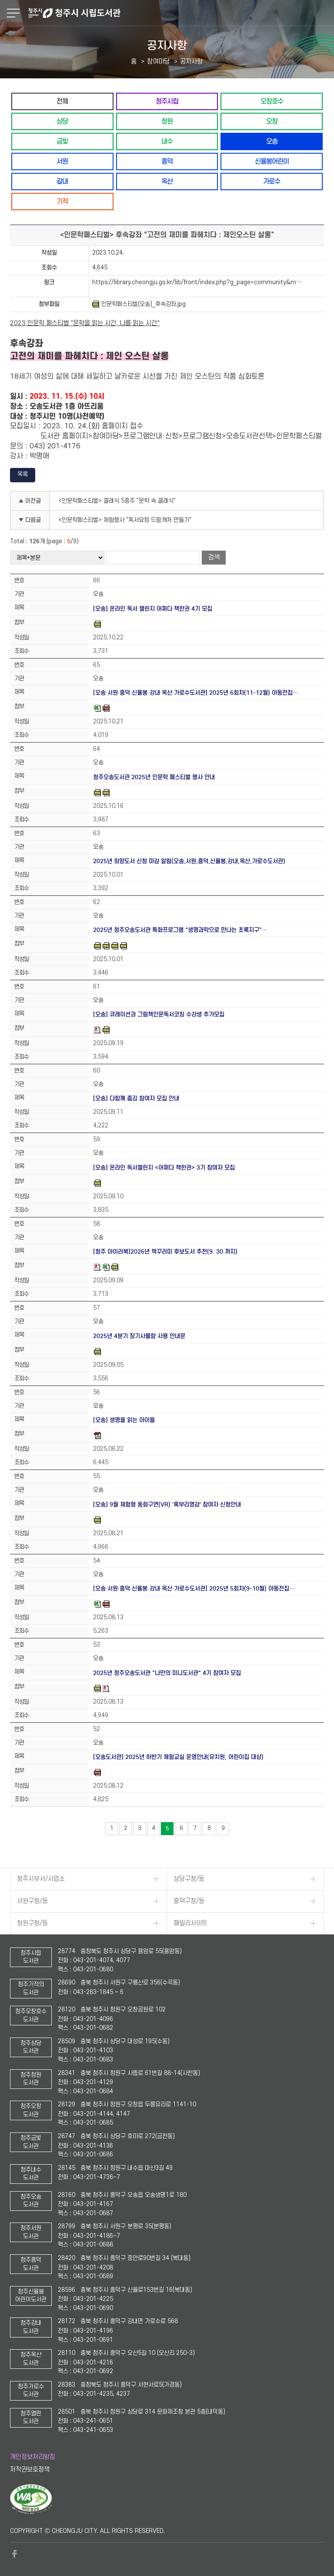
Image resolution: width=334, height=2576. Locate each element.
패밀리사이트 (190, 1923)
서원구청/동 (32, 1901)
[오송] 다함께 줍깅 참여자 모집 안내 (136, 1098)
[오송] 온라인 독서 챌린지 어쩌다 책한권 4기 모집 (152, 608)
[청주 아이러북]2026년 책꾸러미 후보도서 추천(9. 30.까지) (165, 1251)
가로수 (271, 181)
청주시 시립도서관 (180, 13)
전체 (62, 101)
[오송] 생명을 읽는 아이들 (124, 1420)
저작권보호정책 (30, 2469)
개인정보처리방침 (32, 2457)
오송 (271, 141)
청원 (167, 121)
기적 (62, 201)
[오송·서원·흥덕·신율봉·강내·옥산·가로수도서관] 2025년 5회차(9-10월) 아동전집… (194, 1588)
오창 (271, 121)
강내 (62, 181)
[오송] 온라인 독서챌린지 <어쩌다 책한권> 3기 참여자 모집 (164, 1167)
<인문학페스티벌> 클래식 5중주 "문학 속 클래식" (117, 501)
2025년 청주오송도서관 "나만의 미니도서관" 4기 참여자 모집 (167, 1673)
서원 (62, 161)
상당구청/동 (189, 1879)
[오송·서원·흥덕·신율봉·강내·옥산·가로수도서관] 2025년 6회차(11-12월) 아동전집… (196, 692)
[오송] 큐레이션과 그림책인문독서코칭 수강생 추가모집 (158, 1014)
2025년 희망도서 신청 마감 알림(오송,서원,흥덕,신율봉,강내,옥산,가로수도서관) (189, 861)
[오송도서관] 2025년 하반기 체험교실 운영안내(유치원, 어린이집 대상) (178, 1757)
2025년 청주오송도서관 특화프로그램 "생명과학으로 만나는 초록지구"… (180, 930)
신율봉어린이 (272, 161)
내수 (167, 141)
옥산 (167, 181)
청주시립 (167, 101)
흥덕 (167, 161)
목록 (22, 474)
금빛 (62, 141)
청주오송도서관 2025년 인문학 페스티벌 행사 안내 (154, 777)
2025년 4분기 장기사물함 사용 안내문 (139, 1336)
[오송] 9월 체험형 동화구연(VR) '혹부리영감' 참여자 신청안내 (167, 1504)
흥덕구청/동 (189, 1901)
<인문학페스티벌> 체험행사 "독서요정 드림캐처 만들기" (124, 520)
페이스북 (14, 2553)
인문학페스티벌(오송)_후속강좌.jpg (139, 304)
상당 (62, 121)
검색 (214, 557)
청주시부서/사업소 (41, 1879)
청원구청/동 (32, 1923)
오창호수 (272, 101)
